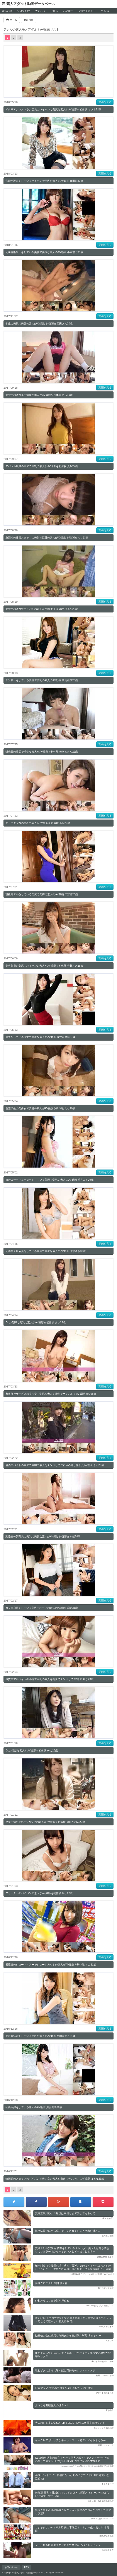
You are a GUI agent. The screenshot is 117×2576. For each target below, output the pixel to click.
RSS (26, 2567)
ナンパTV (40, 10)
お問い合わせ (11, 2567)
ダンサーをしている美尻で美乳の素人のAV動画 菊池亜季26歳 (41, 680)
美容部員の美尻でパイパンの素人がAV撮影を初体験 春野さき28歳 (44, 965)
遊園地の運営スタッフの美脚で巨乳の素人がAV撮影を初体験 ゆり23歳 (46, 537)
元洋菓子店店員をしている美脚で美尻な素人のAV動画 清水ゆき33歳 (45, 1251)
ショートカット (86, 10)
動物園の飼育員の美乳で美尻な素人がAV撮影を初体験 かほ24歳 (42, 1536)
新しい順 (7, 10)
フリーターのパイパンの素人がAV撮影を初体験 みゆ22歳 (39, 1893)
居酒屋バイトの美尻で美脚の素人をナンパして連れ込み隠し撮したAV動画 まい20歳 (54, 1465)
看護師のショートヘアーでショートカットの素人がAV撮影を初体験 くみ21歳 (50, 1964)
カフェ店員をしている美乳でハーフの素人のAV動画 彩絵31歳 (41, 1607)
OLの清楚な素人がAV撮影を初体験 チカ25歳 (31, 1750)
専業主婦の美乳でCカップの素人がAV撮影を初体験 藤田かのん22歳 (45, 1821)
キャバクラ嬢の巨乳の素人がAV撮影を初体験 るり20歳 (37, 823)
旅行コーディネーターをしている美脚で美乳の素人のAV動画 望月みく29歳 (49, 1179)
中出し (54, 10)
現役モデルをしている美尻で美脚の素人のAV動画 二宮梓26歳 (41, 894)
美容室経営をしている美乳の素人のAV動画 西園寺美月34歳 (40, 2035)
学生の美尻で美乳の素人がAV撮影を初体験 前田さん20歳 (39, 323)
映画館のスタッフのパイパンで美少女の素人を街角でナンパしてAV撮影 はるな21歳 (54, 2178)
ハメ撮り (68, 10)
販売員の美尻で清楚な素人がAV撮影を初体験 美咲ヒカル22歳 (41, 751)
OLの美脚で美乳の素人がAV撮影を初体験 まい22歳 (35, 1322)
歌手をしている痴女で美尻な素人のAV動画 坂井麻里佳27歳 (40, 1037)
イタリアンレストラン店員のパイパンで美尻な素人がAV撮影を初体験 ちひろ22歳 (53, 109)
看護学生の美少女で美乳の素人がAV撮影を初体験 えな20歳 (40, 1108)
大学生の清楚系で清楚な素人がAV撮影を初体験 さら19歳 (39, 394)
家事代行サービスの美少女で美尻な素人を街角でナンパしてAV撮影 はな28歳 (50, 1393)
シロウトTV (23, 10)
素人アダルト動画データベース (30, 4)
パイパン (105, 10)
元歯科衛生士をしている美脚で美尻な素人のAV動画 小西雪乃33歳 (44, 252)
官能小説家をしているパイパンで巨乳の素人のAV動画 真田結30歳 (44, 180)
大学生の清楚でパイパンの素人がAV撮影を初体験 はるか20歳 (41, 609)
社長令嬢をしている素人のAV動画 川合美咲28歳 (33, 2107)
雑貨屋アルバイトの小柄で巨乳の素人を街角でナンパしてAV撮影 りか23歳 (49, 1679)
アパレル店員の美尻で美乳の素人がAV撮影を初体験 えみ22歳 (41, 466)
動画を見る (105, 102)
